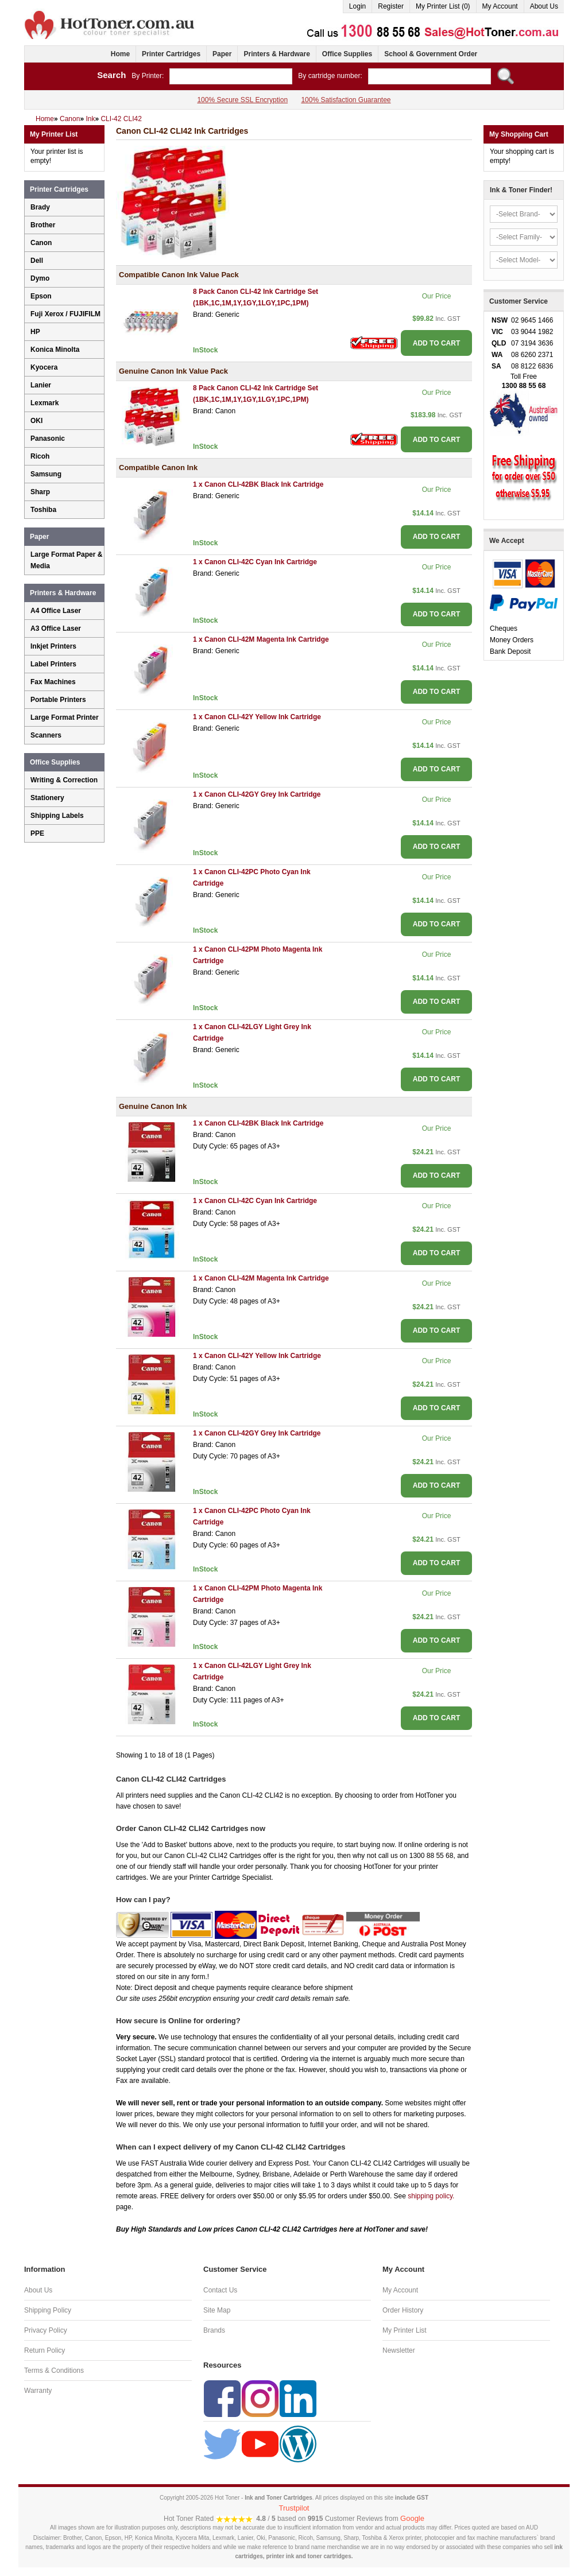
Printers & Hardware (276, 54)
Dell (36, 261)
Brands (214, 2330)
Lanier (40, 385)
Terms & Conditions (54, 2370)
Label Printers (53, 664)
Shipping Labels (57, 816)
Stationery (47, 798)
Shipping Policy (47, 2310)
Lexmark (44, 403)
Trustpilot (294, 2508)
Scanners (45, 735)
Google (412, 2518)
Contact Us (220, 2290)
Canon (41, 243)
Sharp (40, 492)
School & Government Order (430, 54)
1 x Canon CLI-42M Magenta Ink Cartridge (261, 639)
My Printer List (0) (443, 6)
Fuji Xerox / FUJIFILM (65, 314)
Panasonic (47, 438)
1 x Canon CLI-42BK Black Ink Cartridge (258, 484)
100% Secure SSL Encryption (242, 100)
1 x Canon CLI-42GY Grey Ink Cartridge (257, 794)
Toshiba (43, 510)
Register (391, 6)
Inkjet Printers (53, 646)
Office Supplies (347, 54)
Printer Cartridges (171, 54)
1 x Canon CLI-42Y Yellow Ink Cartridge (257, 717)
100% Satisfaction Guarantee (345, 100)
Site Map (216, 2310)
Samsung (45, 474)
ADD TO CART (436, 343)
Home (120, 54)
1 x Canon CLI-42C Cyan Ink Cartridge (255, 562)
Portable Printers (58, 700)
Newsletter (398, 2350)
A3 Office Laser (55, 628)
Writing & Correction (64, 780)
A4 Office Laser (55, 611)
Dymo (39, 278)
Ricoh (39, 456)
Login (357, 6)
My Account (500, 6)
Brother (42, 225)
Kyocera (43, 367)
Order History (402, 2310)
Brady (40, 207)
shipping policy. (431, 2196)
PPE (37, 833)
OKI (36, 421)
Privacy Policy (45, 2330)
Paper (221, 54)
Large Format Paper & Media (66, 560)
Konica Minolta (54, 350)
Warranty (38, 2391)
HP (35, 332)
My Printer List (404, 2330)
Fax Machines (53, 682)
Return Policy (44, 2350)
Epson (41, 296)
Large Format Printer (64, 717)
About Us (544, 6)
